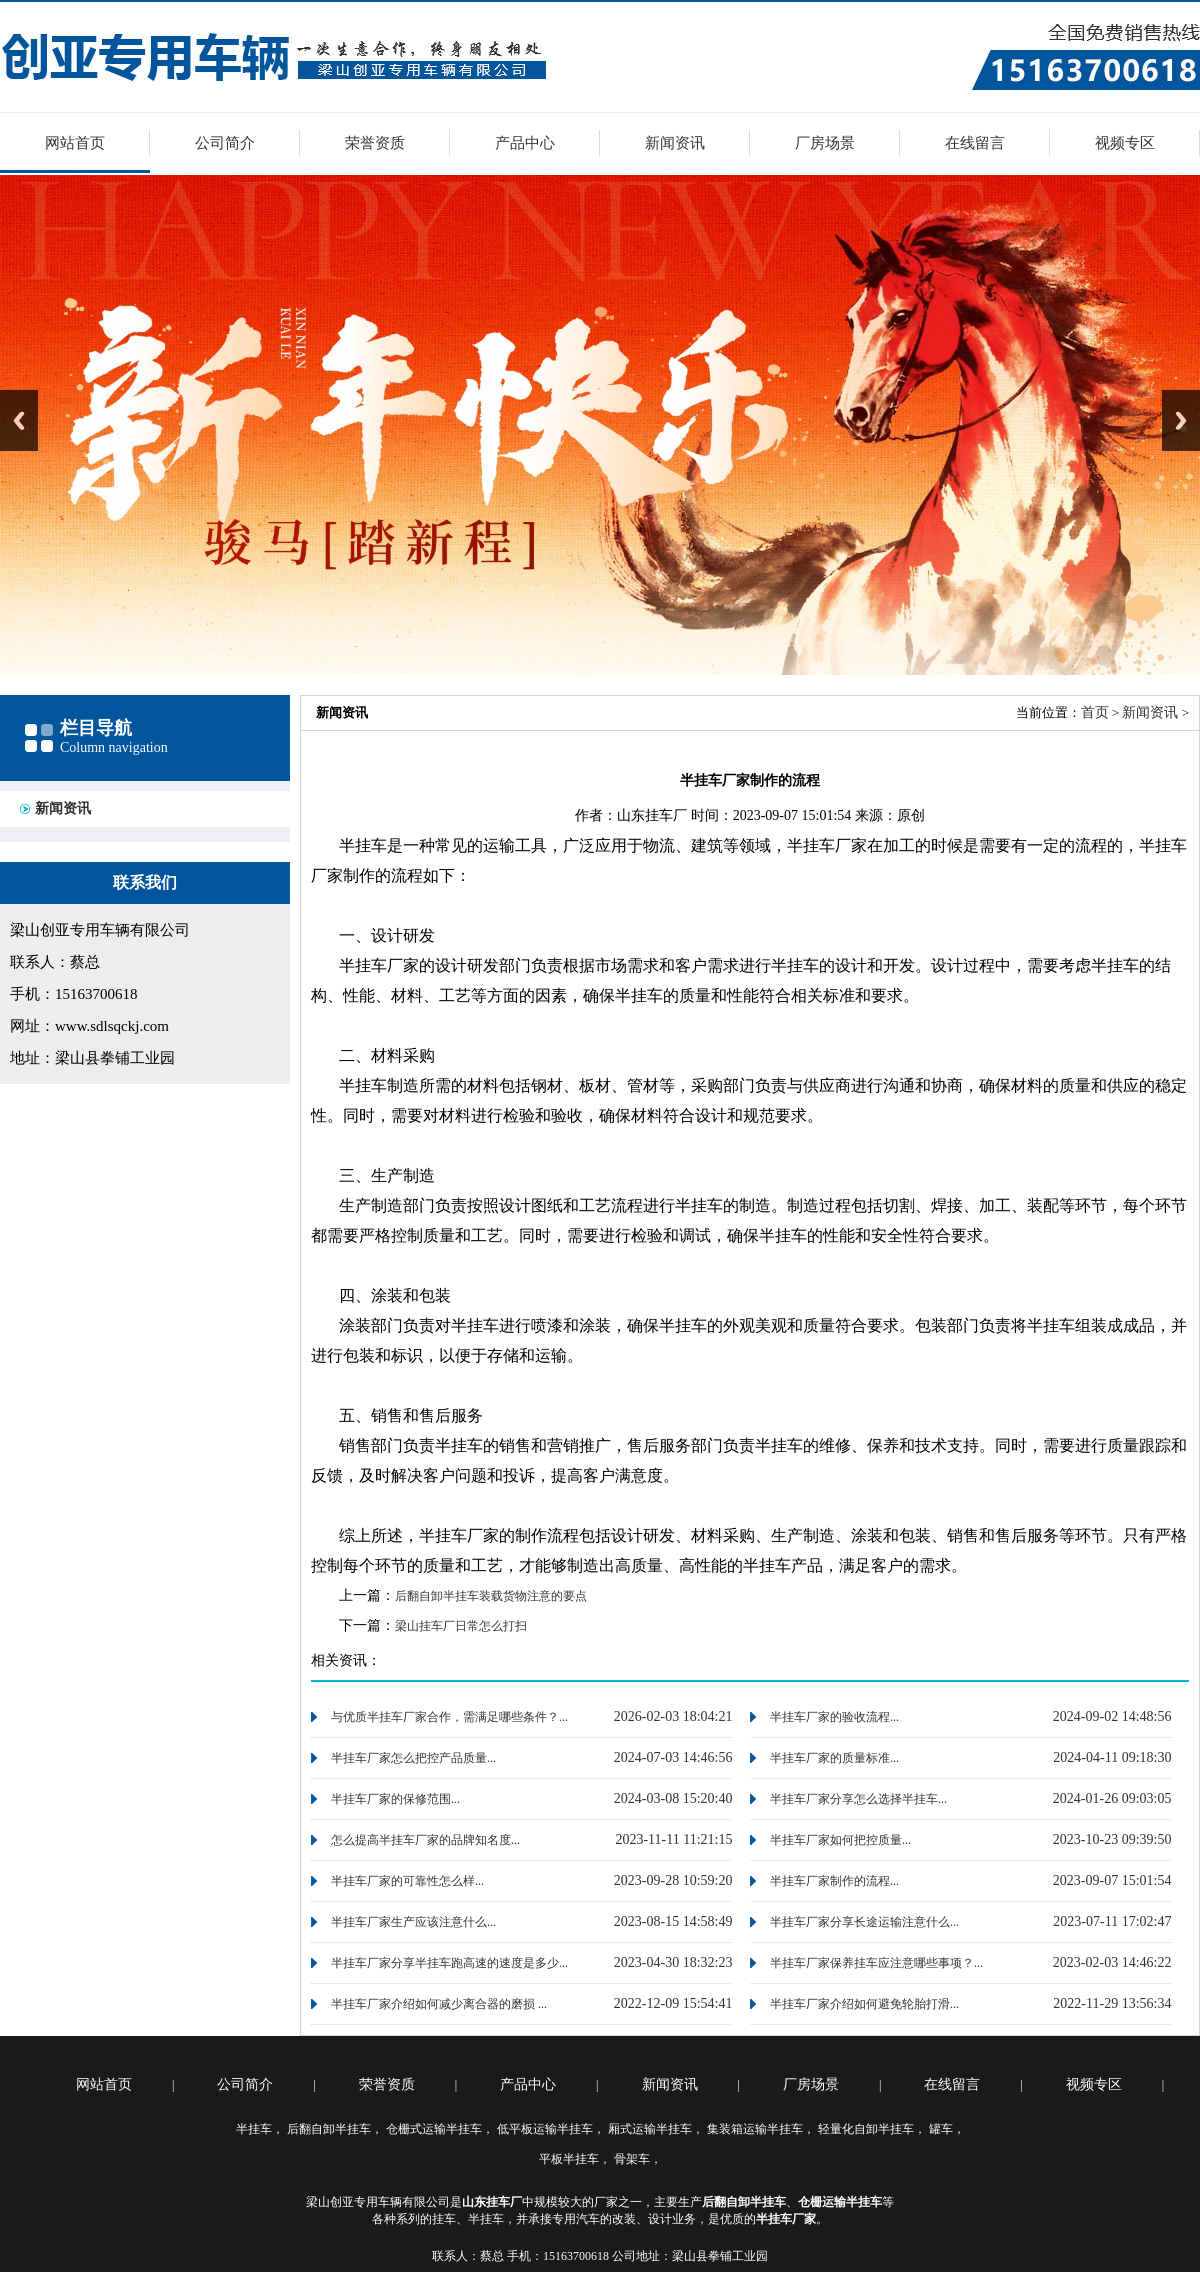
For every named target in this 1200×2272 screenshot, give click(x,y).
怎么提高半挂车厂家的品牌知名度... (425, 1840)
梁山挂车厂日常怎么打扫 (461, 1626)
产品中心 (525, 143)
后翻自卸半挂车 (329, 2129)
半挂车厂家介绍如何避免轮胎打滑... (864, 2004)
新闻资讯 (675, 143)
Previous (19, 420)
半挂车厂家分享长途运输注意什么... (864, 1922)
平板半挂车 (569, 2159)
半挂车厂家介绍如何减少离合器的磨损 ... (439, 2004)
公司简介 (225, 143)
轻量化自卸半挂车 (866, 2129)
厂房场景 (825, 143)
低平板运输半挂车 (545, 2129)
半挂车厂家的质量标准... (834, 1758)
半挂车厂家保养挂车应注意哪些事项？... (876, 1963)
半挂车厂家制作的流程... (834, 1881)
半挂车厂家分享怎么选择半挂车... (858, 1799)
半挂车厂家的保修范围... (395, 1799)
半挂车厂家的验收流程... (834, 1717)
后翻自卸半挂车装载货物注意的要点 (491, 1596)
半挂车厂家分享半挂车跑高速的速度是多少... (449, 1963)
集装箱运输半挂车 (755, 2129)
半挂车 (254, 2129)
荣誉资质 (375, 143)
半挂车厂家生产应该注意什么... (413, 1922)
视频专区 (1125, 143)
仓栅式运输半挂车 (434, 2129)
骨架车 (632, 2159)
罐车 (941, 2129)
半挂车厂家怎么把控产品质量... (413, 1758)
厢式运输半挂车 (650, 2129)
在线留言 (975, 143)
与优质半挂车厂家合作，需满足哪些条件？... (449, 1717)
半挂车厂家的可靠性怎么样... (407, 1881)
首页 (1095, 712)
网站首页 (75, 143)
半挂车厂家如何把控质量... (840, 1840)
